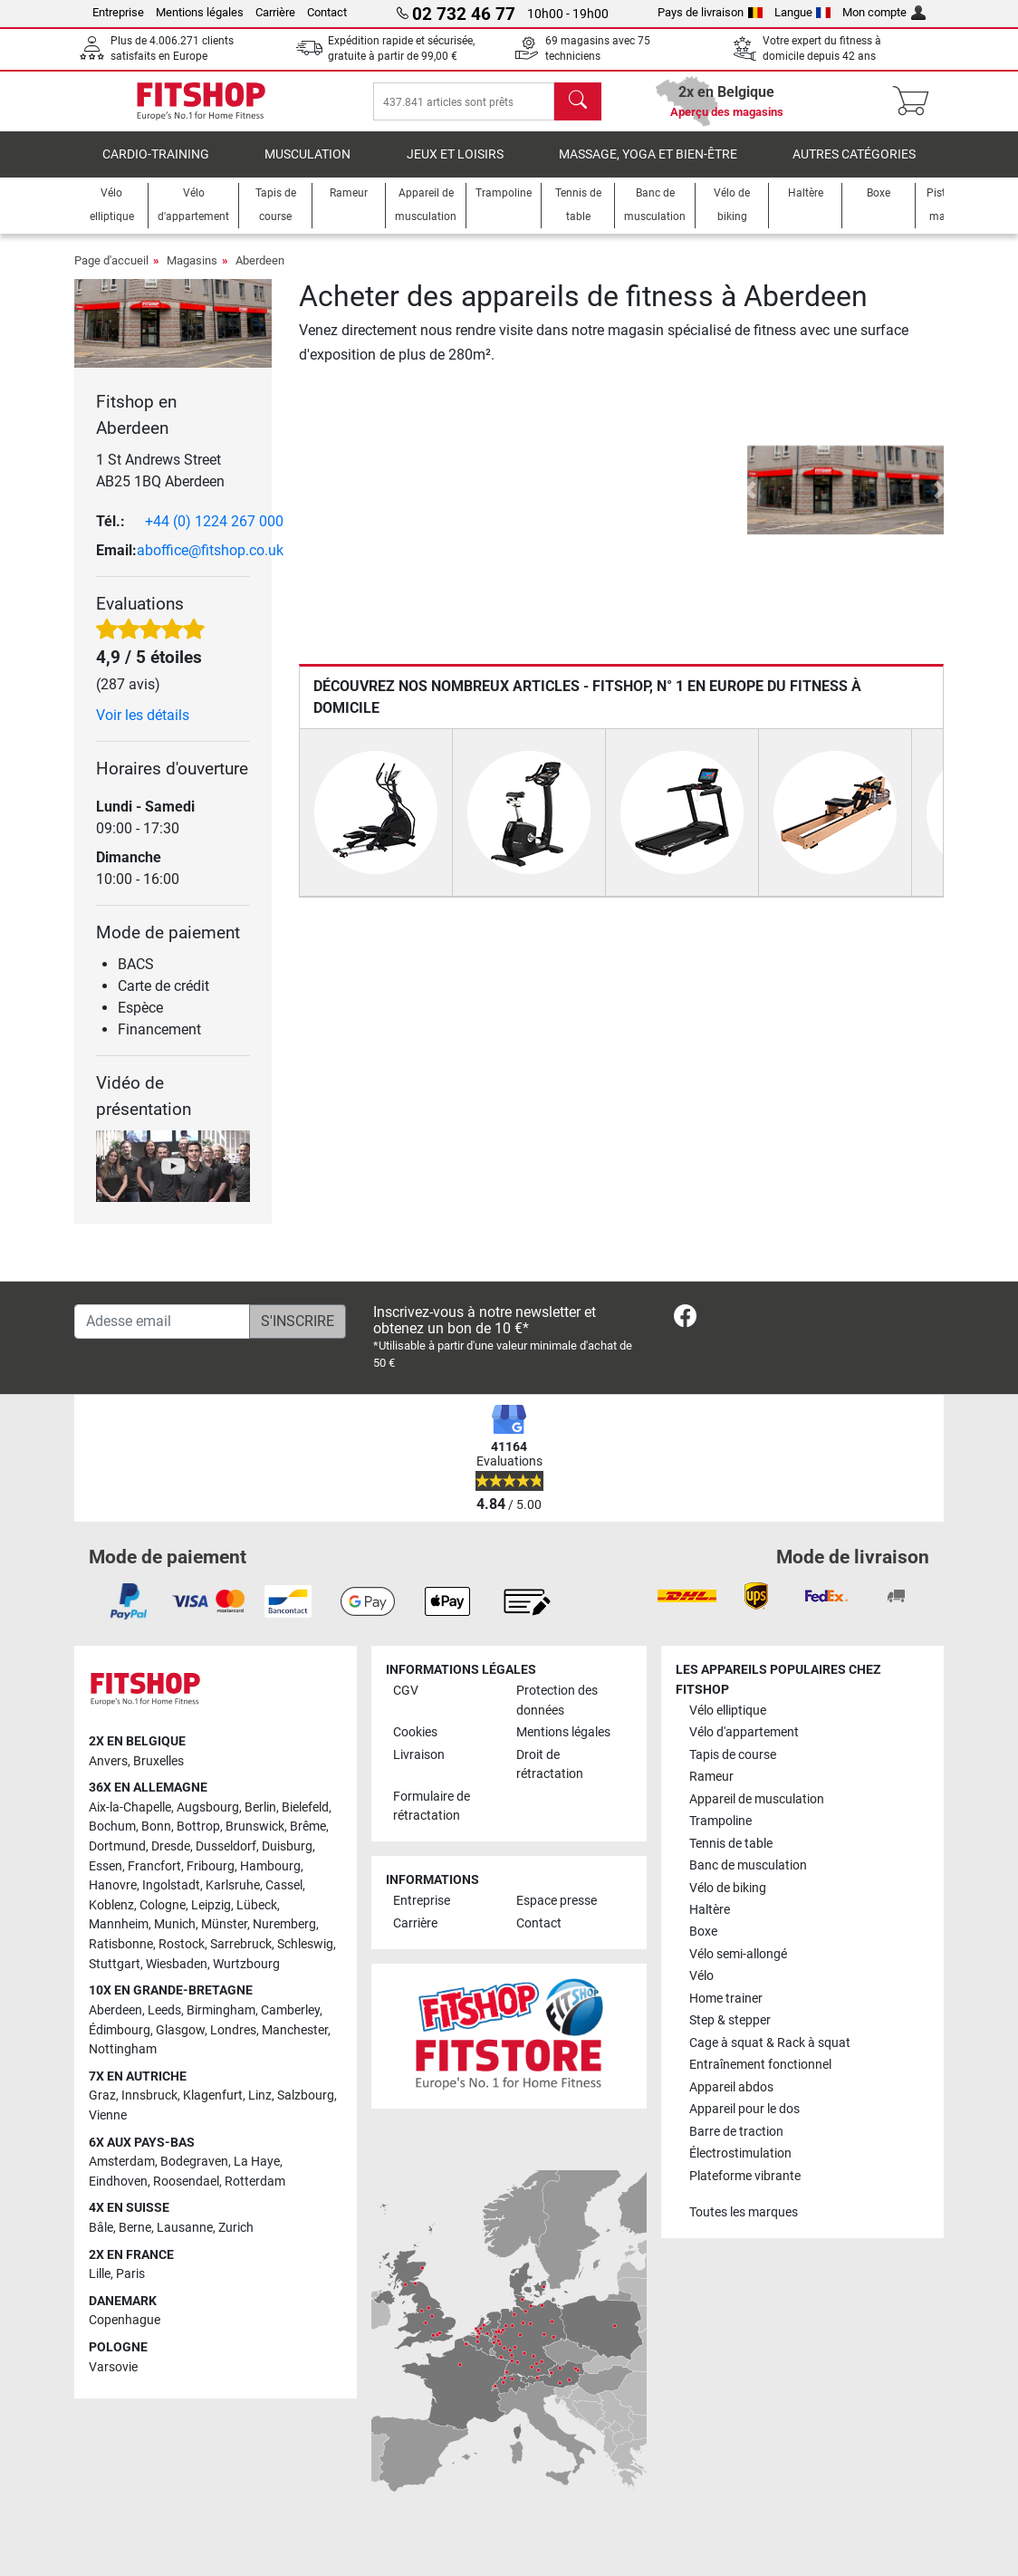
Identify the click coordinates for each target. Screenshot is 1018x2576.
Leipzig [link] (211, 1905)
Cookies (415, 1732)
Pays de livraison (710, 12)
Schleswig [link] (305, 1944)
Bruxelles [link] (158, 1761)
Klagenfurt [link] (213, 2095)
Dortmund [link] (117, 1846)
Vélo (701, 1976)
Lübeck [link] (256, 1905)
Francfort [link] (154, 1866)
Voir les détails (142, 727)
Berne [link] (135, 2227)
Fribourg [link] (211, 1866)
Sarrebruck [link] (241, 1944)
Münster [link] (224, 1924)
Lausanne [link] (185, 2227)
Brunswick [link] (255, 1826)
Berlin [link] (260, 1807)
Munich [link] (175, 1924)
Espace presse (556, 1900)
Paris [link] (130, 2274)
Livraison (419, 1755)
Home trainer (726, 1998)
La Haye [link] (257, 2161)
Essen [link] (105, 1866)
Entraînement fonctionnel (760, 2064)
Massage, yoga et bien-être (648, 167)
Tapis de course (732, 1755)
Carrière (275, 12)
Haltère (709, 1910)
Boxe (703, 1931)
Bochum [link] (112, 1826)
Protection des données (557, 1700)
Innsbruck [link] (149, 2095)
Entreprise (118, 12)
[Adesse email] (162, 1321)
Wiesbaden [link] (176, 1964)
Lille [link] (99, 2274)
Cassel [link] (284, 1885)
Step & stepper (730, 2020)
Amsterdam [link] (122, 2161)
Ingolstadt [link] (171, 1885)
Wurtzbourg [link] (246, 1964)
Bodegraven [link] (194, 2161)
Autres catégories (854, 167)
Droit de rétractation (549, 1765)
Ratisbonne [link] (121, 1944)
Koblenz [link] (111, 1905)
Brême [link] (308, 1826)
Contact (327, 12)
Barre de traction (736, 2131)
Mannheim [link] (119, 1924)
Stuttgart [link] (114, 1964)
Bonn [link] (156, 1826)
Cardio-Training (155, 167)
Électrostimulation (740, 2153)
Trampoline (720, 1821)
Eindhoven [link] (118, 2181)
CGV (405, 1690)
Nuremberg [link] (284, 1924)
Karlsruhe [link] (233, 1885)
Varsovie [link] (113, 2367)
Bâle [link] (101, 2227)
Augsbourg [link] (208, 1807)
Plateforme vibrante (745, 2176)
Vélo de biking (727, 1888)
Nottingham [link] (123, 2049)
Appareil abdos (731, 2087)
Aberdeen (259, 273)
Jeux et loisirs (455, 167)
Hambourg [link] (270, 1866)
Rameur (711, 1776)
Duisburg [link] (287, 1846)
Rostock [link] (181, 1944)
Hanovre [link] (113, 1885)
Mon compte (884, 12)
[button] (750, 502)
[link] (685, 1319)
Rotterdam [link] (255, 2181)
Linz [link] (260, 2095)
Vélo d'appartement (744, 1732)
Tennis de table (731, 1843)
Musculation (307, 167)
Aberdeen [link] (115, 2010)
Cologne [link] (162, 1905)
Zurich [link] (236, 2227)
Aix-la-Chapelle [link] (130, 1807)
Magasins (192, 273)
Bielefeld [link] (305, 1807)
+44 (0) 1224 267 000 (214, 534)
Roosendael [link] (186, 2181)
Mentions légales (200, 12)
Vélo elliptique (727, 1710)
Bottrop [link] (198, 1826)
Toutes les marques (743, 2212)
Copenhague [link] (124, 2320)
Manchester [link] (295, 2030)
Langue (802, 12)
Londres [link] (233, 2030)
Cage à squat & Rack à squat (769, 2043)
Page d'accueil (111, 273)
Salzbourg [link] (305, 2095)
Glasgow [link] (180, 2030)
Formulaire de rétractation (431, 1806)
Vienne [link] (108, 2115)
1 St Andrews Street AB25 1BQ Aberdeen (160, 483)
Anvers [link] (108, 1761)
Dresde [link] (170, 1846)
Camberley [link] (290, 2010)
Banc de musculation (748, 1865)
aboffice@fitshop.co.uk (210, 563)
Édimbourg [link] (119, 2030)
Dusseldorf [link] (226, 1846)
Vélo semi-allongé (738, 1954)
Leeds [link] (164, 2010)
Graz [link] (102, 2095)
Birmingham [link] (221, 2010)
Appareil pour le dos (744, 2109)
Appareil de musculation (756, 1799)
